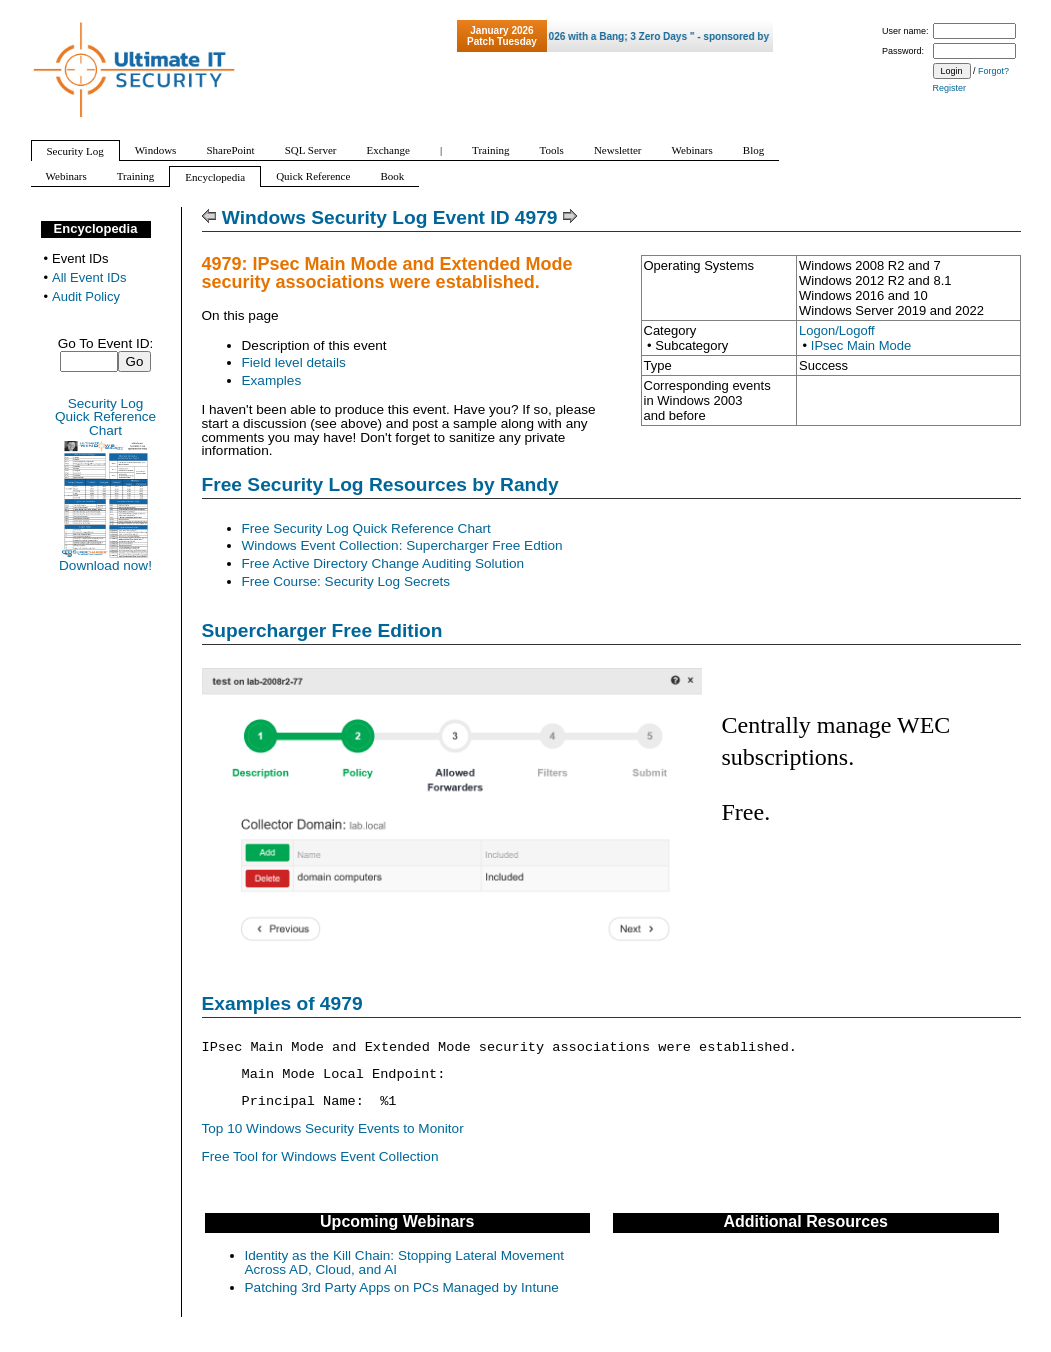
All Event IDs (89, 277)
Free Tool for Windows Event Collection (320, 1156)
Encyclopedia (96, 228)
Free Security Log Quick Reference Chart (366, 528)
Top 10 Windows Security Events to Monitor (333, 1128)
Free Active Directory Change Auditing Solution (383, 563)
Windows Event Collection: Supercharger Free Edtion (402, 545)
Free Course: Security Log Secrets (346, 581)
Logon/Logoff (837, 330)
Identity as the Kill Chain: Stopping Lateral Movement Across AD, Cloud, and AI (405, 1262)
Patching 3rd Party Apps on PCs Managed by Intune (402, 1287)
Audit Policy (86, 296)
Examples (272, 380)
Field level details (294, 362)
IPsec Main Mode (861, 345)
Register (950, 88)
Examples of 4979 (282, 1003)
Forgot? (993, 71)
